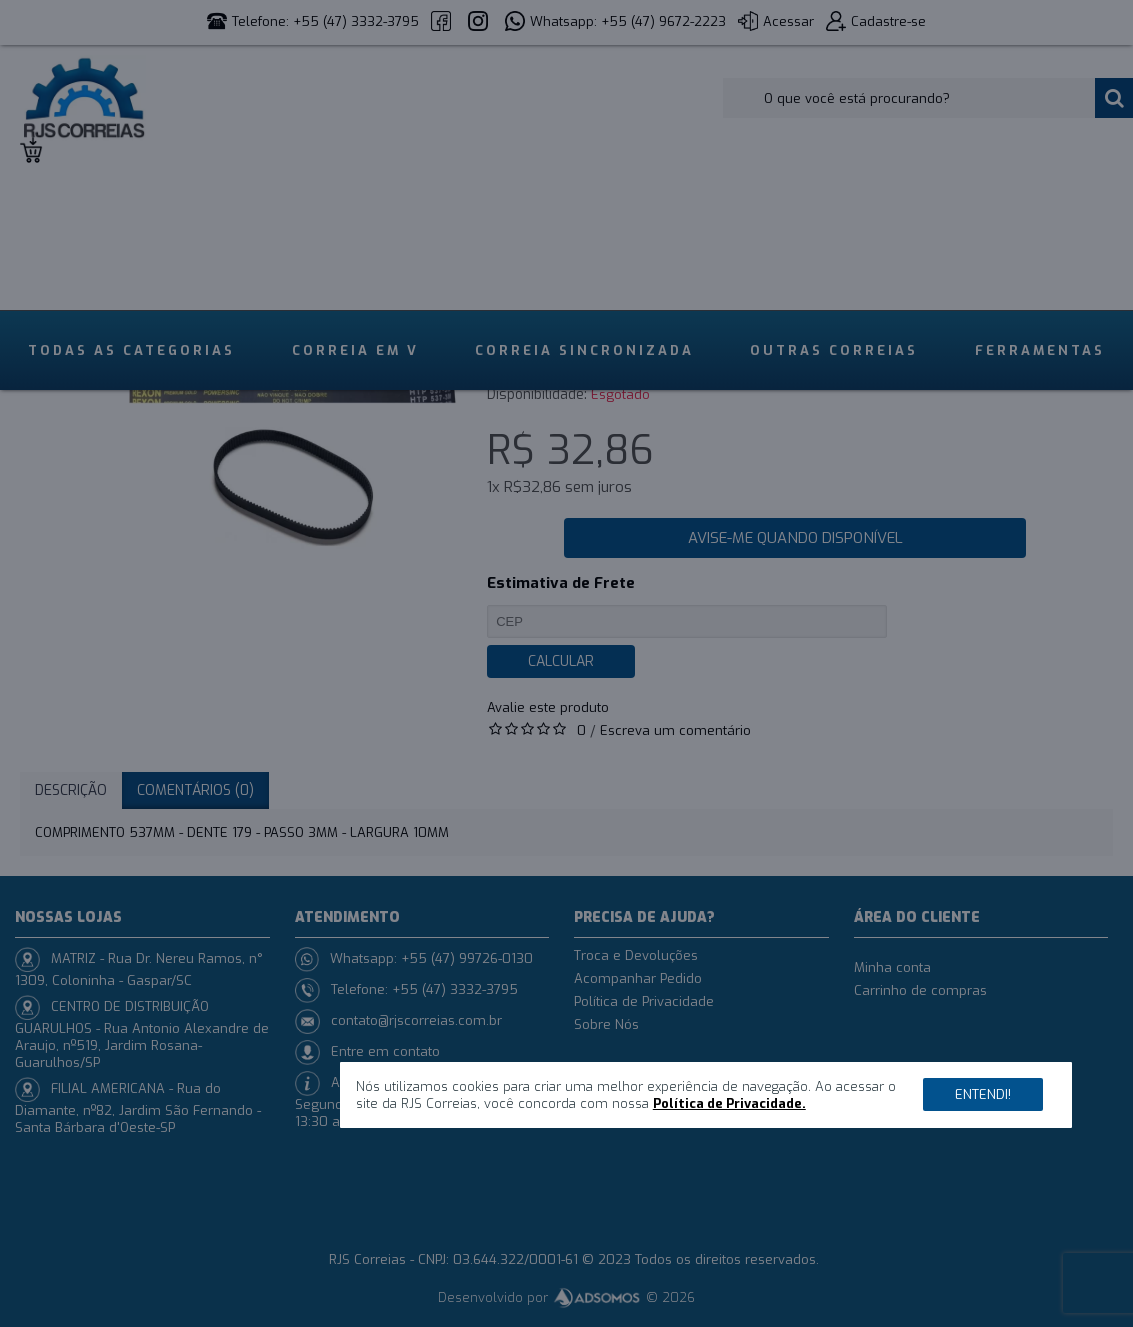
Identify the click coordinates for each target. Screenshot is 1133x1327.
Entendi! (983, 1094)
